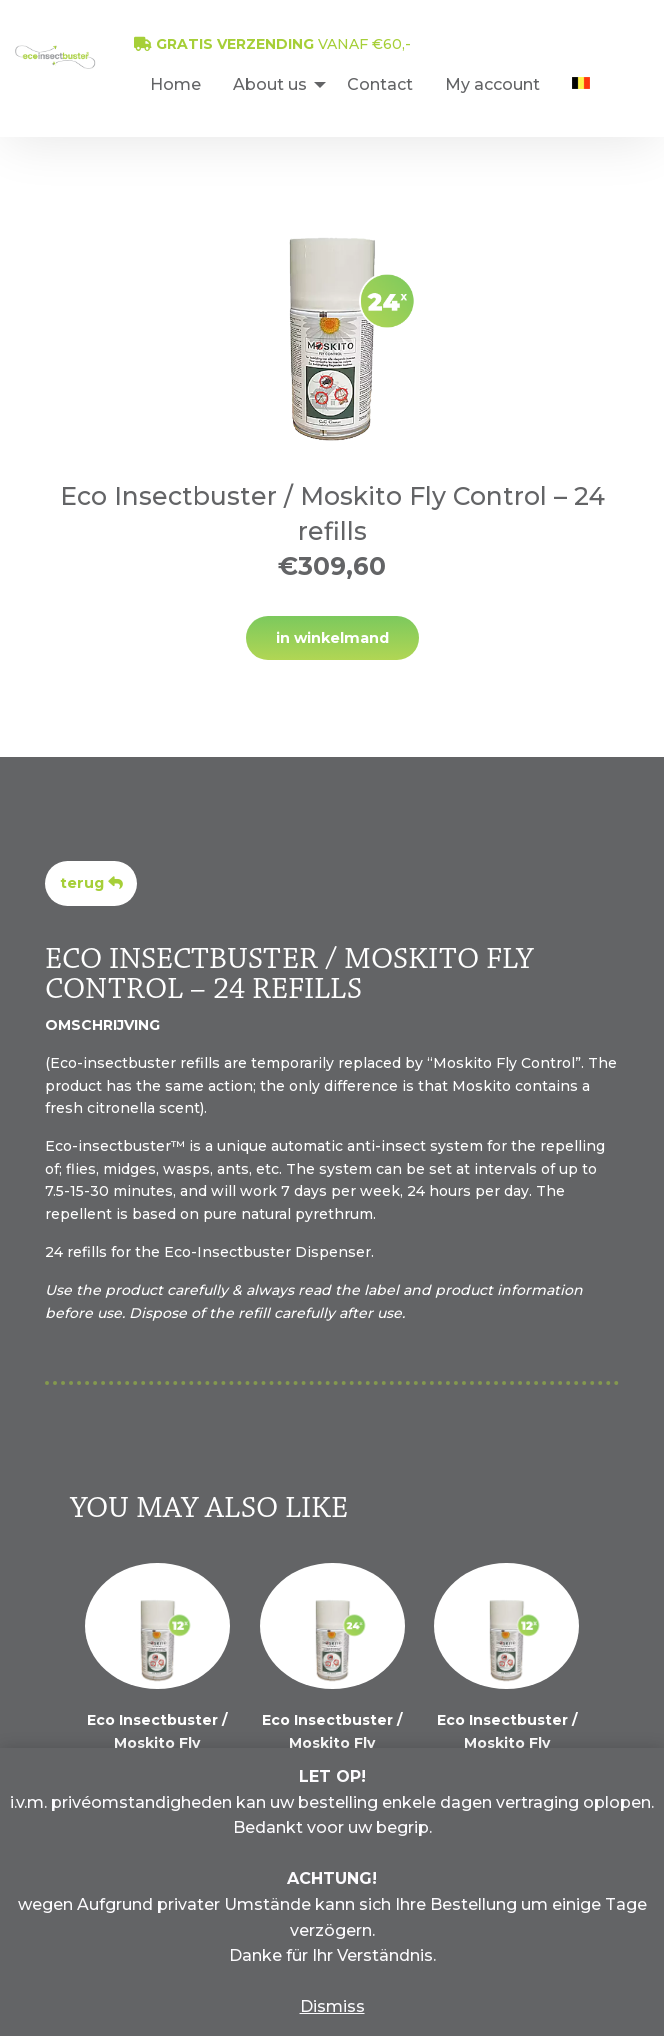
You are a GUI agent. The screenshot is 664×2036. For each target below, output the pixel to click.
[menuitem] (175, 84)
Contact (380, 84)
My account (492, 84)
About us (270, 84)
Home (175, 84)
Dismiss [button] (332, 2006)
